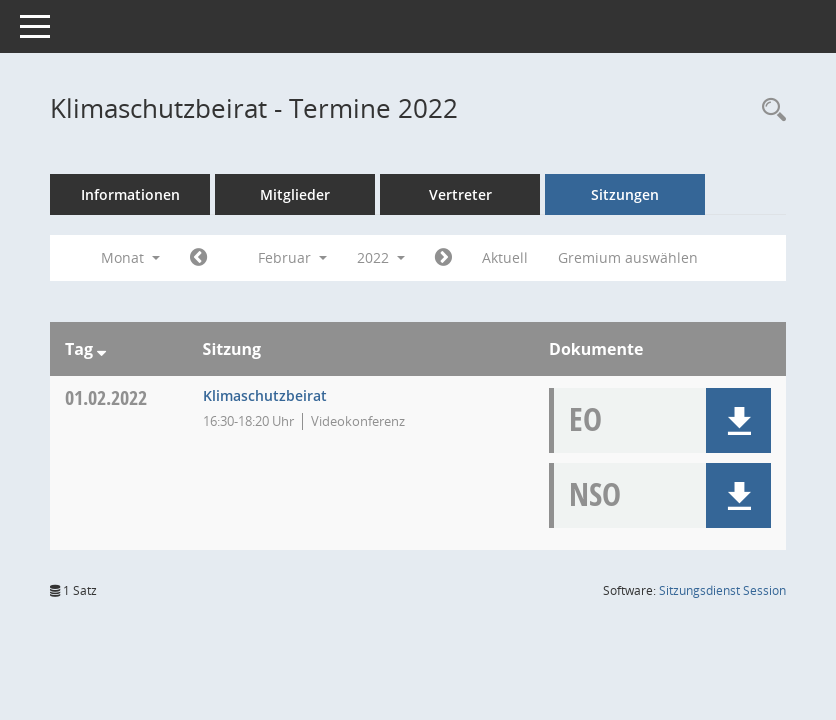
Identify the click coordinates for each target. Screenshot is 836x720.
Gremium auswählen (628, 257)
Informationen (130, 194)
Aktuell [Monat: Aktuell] (505, 257)
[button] (738, 420)
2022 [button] (381, 257)
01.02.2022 (106, 397)
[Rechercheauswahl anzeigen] (769, 110)
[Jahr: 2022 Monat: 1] (198, 258)
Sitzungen (625, 194)
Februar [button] (292, 257)
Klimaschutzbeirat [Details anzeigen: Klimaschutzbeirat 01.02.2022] (265, 395)
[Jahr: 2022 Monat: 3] (443, 258)
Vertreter (460, 194)
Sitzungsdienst (722, 590)
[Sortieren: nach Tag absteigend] (101, 349)
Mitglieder (295, 194)
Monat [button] (130, 257)
